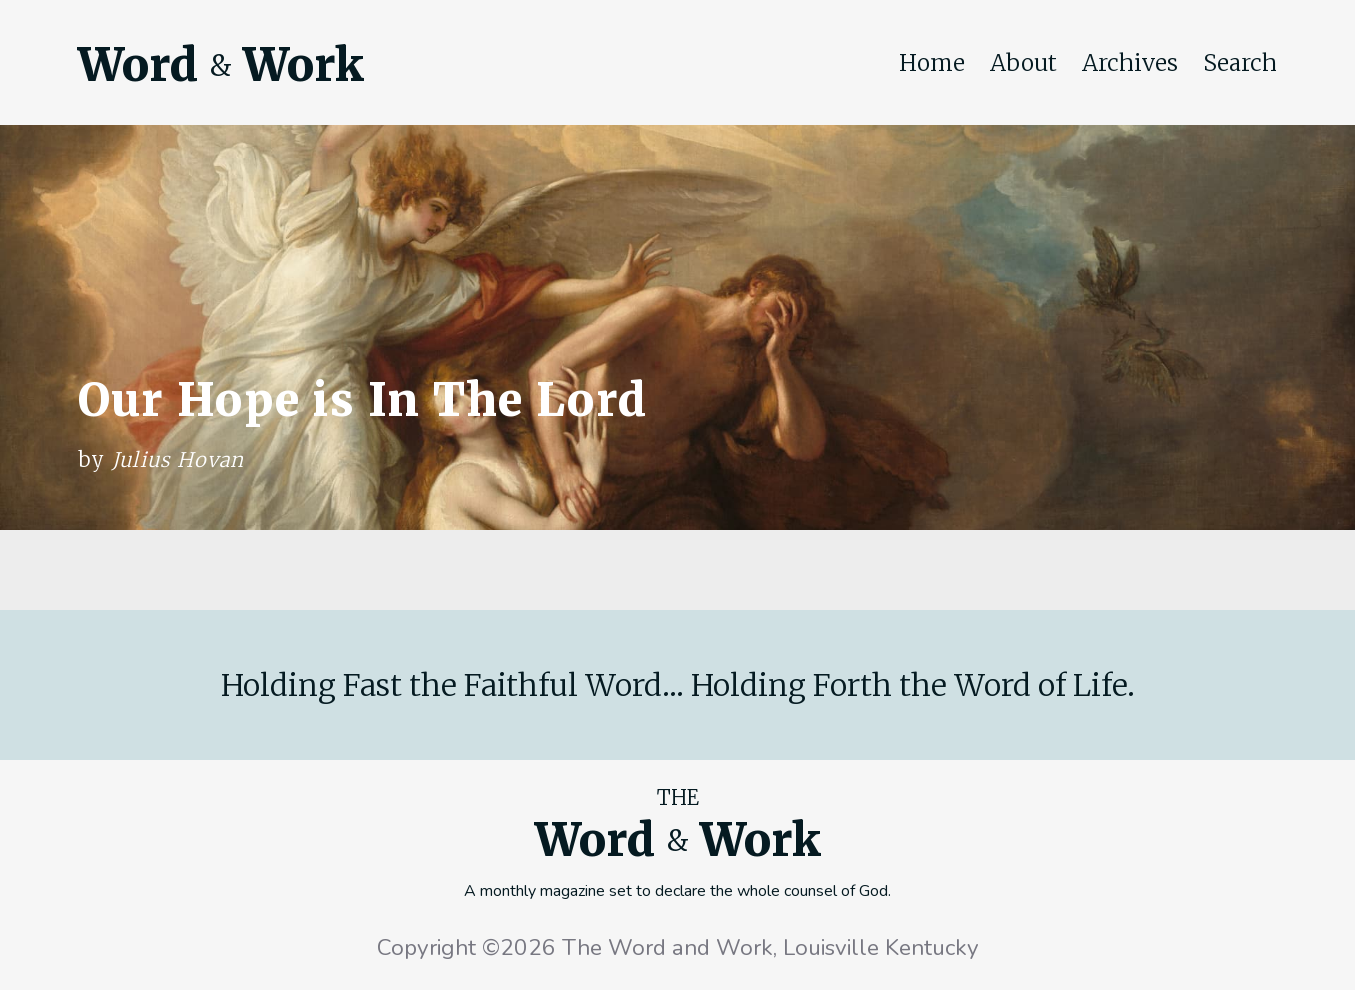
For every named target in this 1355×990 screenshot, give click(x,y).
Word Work (221, 65)
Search (1240, 63)
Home (932, 63)
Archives (1130, 63)
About (1023, 63)
